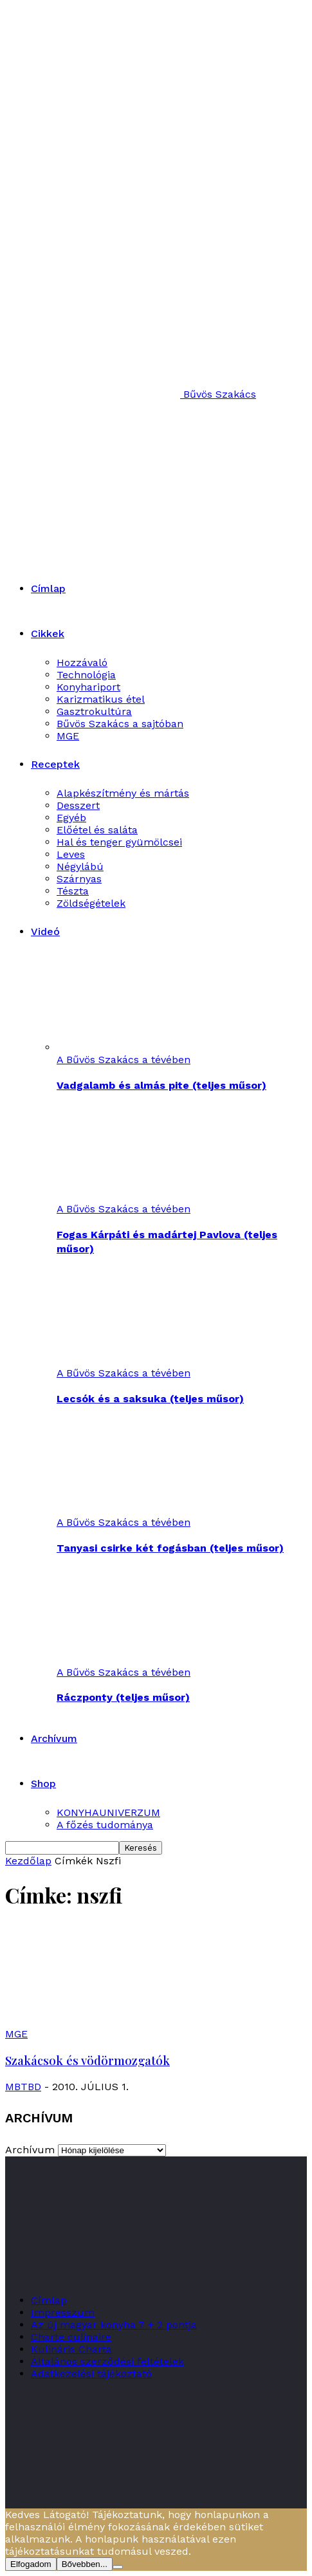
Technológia (86, 675)
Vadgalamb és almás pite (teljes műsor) (161, 1085)
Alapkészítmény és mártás (123, 793)
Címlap (48, 588)
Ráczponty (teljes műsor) (123, 1697)
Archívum (54, 1738)
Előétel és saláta (97, 830)
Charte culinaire (71, 2337)
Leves (71, 854)
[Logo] (124, 472)
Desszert (78, 805)
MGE (68, 736)
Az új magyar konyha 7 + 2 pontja (114, 2325)
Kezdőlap (28, 1861)
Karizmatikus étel (101, 699)
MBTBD (23, 2086)
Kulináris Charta (71, 2349)
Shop (43, 1783)
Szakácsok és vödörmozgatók (87, 2060)
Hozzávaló (82, 662)
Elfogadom (30, 2564)
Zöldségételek (91, 903)
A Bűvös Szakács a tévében (123, 1059)
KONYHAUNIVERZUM (108, 1812)
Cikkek (47, 633)
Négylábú (80, 866)
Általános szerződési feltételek (107, 2361)
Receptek (55, 764)
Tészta (73, 891)
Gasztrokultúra (94, 711)
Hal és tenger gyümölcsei (119, 842)
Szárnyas (79, 879)
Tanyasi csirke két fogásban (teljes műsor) (170, 1548)
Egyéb (71, 817)
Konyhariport (88, 687)
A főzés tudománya (105, 1825)
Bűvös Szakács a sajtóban (120, 724)
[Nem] (118, 2567)
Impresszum (63, 2312)
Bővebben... (84, 2564)
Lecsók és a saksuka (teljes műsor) (150, 1399)
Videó (45, 931)
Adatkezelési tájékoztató (91, 2374)
